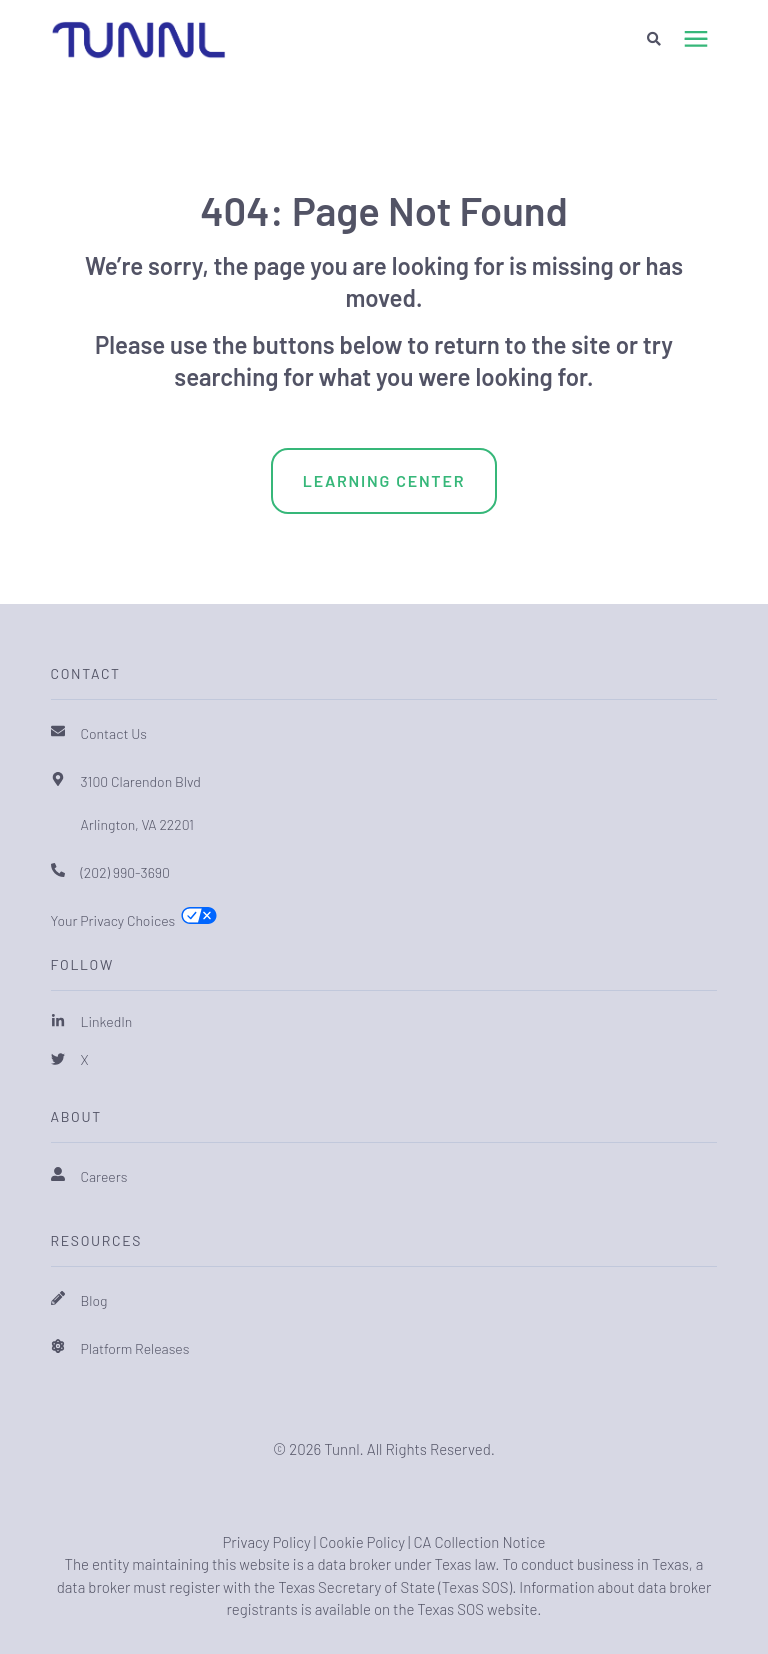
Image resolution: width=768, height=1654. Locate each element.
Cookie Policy (362, 1542)
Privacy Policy (266, 1542)
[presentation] (696, 40)
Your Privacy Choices (113, 920)
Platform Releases (135, 1348)
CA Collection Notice (479, 1542)
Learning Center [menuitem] (384, 480)
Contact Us (114, 733)
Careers (104, 1176)
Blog (94, 1300)
